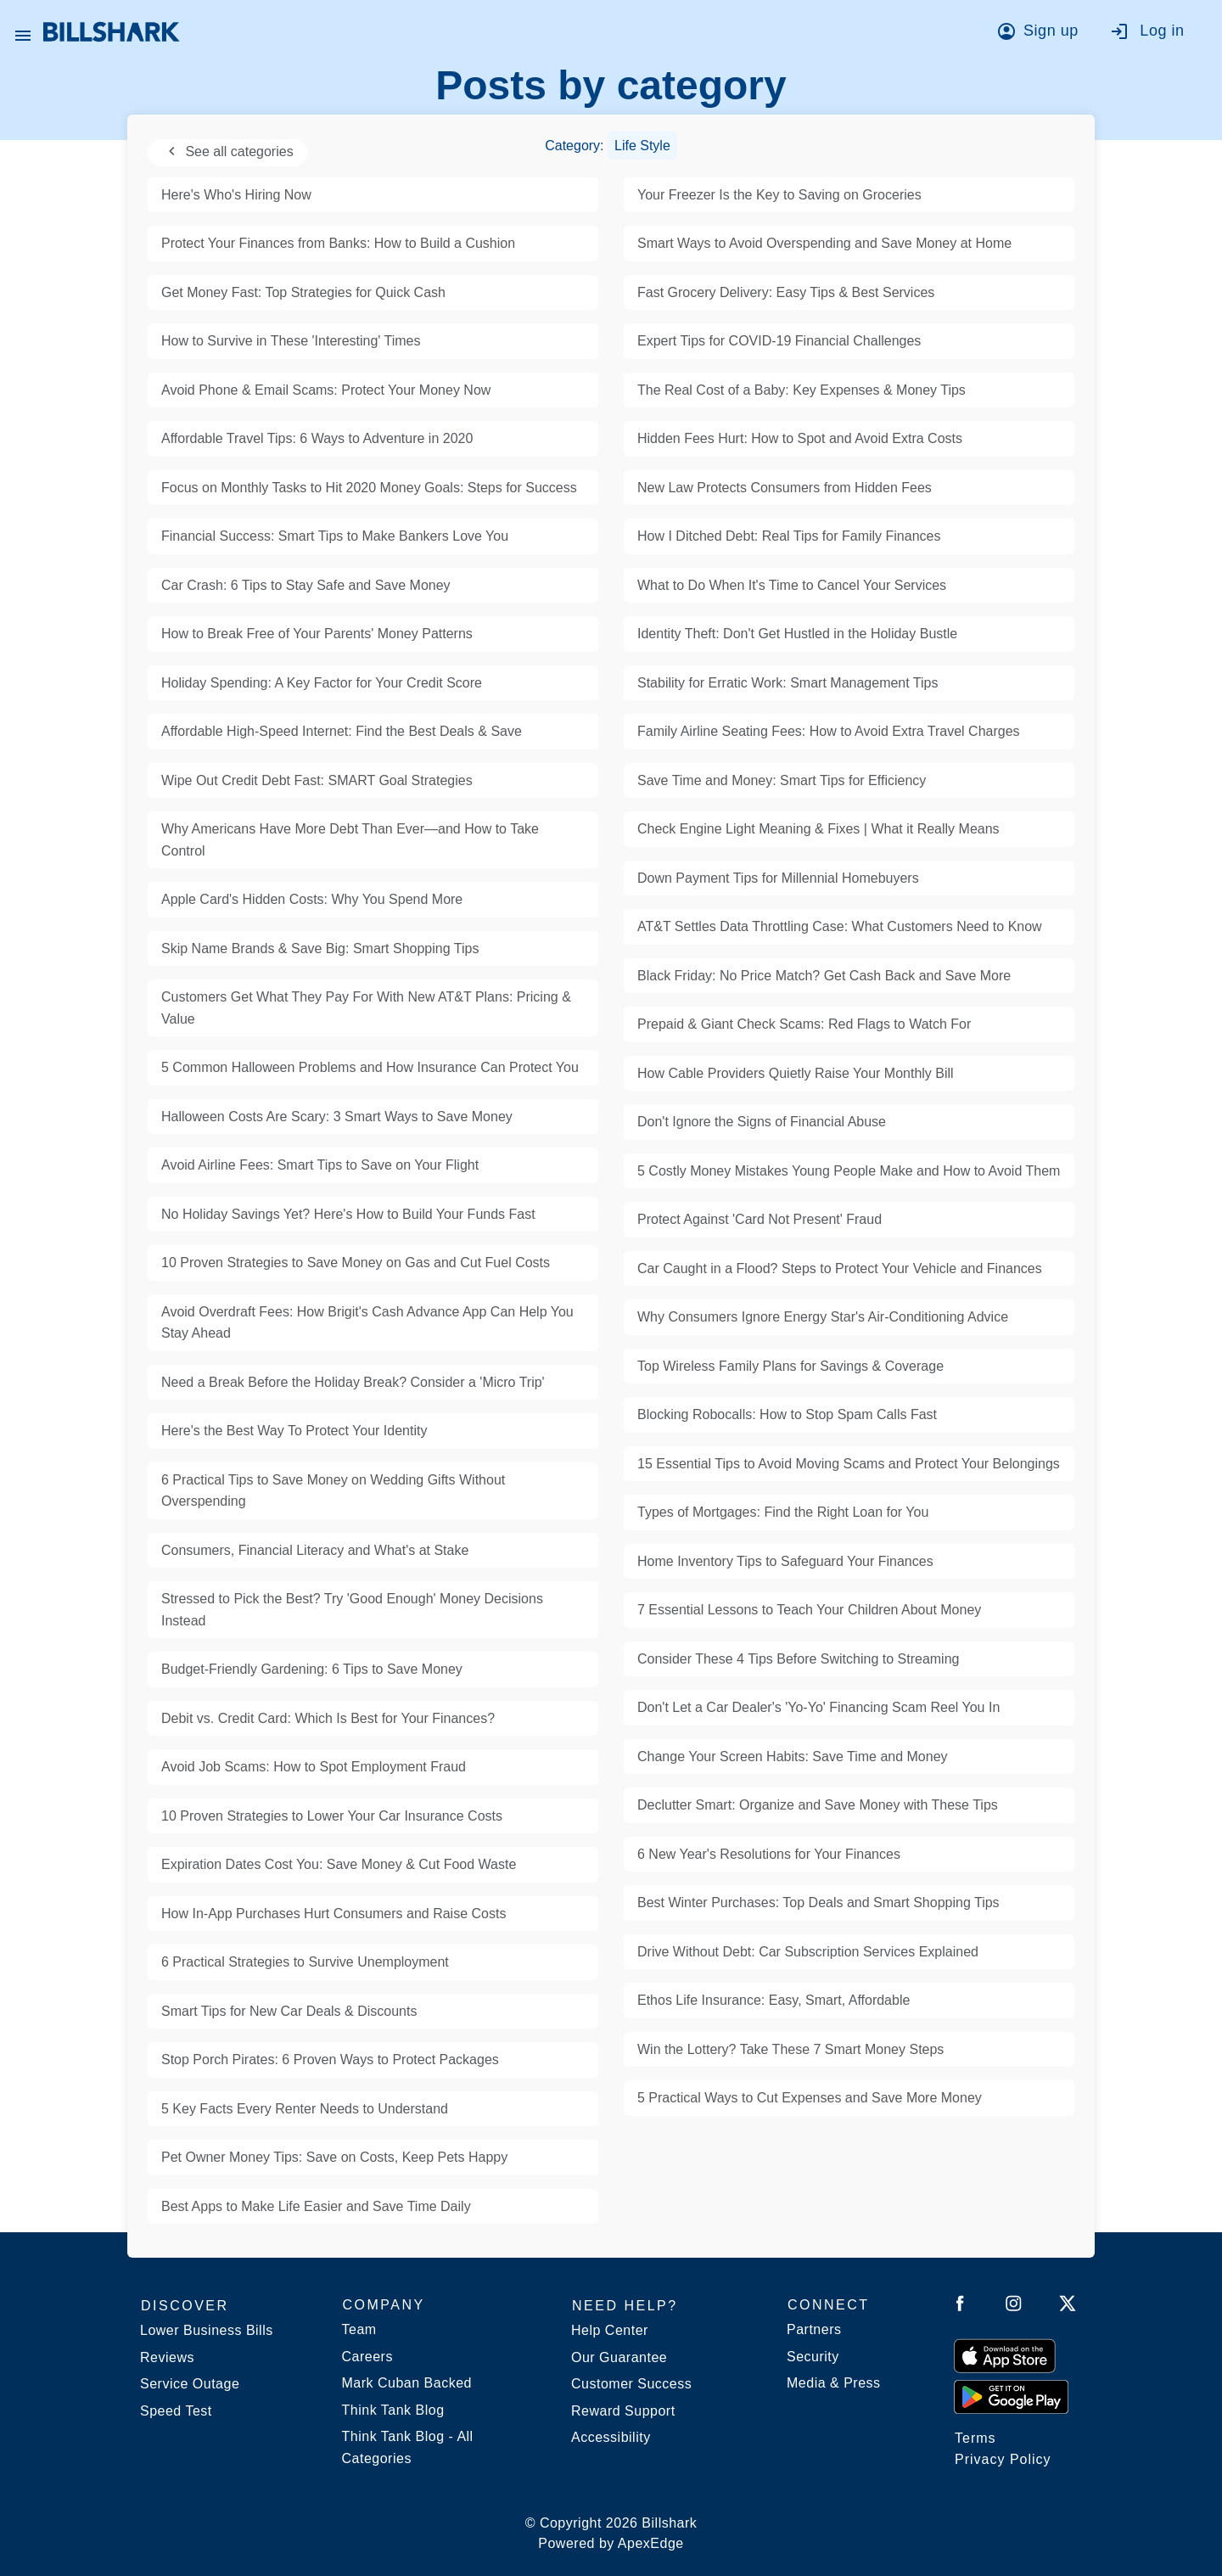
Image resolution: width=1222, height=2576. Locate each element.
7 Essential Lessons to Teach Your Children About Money (809, 1609)
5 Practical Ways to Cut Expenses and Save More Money (809, 2098)
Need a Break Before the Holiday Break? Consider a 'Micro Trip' (353, 1382)
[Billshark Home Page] (111, 31)
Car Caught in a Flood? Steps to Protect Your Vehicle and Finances (839, 1268)
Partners (814, 2329)
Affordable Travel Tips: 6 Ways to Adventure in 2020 (317, 438)
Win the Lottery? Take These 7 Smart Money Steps (790, 2049)
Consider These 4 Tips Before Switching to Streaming (798, 1659)
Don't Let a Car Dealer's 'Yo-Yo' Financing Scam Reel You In (818, 1707)
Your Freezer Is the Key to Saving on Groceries (779, 195)
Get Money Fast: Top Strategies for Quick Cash (303, 292)
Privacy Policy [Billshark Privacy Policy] (1003, 2459)
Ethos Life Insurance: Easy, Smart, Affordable (773, 2000)
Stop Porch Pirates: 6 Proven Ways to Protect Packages (330, 2059)
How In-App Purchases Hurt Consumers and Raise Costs (333, 1913)
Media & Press (834, 2383)
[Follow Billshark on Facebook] (960, 2306)
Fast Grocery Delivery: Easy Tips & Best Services (785, 292)
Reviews (167, 2357)
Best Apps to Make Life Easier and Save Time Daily (316, 2206)
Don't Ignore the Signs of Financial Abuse (761, 1121)
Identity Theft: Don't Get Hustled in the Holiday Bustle (797, 633)
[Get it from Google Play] (1011, 2396)
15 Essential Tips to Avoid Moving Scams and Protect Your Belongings (848, 1463)
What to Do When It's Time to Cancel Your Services (791, 585)
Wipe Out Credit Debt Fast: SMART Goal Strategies (317, 780)
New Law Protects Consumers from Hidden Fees (784, 487)
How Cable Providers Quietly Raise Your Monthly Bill (795, 1073)
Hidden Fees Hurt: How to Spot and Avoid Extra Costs (799, 438)
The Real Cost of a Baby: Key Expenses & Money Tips (801, 390)
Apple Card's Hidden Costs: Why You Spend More (311, 899)
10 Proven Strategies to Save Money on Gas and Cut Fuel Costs (355, 1262)
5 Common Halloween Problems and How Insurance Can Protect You (370, 1067)
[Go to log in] (1155, 34)
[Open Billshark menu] (23, 31)
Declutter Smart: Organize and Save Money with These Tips (817, 1805)
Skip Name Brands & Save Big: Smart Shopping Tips (320, 948)
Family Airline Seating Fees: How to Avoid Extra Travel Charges (828, 731)
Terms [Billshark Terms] (975, 2438)
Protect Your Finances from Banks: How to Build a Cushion (338, 243)
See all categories (227, 151)
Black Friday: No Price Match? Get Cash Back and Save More (824, 975)
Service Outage (189, 2384)
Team (359, 2329)
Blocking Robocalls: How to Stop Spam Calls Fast (787, 1414)
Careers (367, 2356)
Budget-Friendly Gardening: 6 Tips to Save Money (311, 1669)
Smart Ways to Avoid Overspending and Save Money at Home (824, 243)
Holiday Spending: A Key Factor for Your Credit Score (321, 683)
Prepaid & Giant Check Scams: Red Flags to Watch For (804, 1024)
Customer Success (631, 2384)
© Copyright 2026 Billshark (611, 2535)
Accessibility (611, 2437)
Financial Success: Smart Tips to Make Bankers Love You (334, 536)
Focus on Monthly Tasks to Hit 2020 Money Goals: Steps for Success (369, 487)
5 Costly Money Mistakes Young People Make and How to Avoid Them (848, 1171)
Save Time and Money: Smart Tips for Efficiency (781, 780)
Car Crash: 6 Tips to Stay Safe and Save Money (306, 585)
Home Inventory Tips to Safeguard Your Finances (785, 1561)
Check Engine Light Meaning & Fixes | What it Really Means (818, 829)
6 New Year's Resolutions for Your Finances (768, 1854)
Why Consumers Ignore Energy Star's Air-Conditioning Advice (822, 1317)
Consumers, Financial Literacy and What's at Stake (314, 1550)
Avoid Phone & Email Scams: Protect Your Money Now (325, 390)
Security (813, 2356)
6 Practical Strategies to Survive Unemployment (305, 1962)
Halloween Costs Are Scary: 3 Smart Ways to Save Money (337, 1116)
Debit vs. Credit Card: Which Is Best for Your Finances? (328, 1718)
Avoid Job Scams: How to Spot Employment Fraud (313, 1766)
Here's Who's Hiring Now (236, 195)
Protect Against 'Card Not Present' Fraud (759, 1219)
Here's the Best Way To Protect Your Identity (294, 1430)
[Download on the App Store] (1005, 2355)
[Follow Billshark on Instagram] (1014, 2306)
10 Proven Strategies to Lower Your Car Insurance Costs (331, 1816)
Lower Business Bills (206, 2330)
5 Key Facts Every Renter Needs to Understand (304, 2109)
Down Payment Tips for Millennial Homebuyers (778, 878)
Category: (611, 145)
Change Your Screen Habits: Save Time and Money (792, 1756)
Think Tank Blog (393, 2410)
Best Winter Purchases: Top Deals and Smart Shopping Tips (818, 1902)
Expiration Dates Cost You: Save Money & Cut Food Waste (338, 1864)
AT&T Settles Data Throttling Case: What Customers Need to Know (839, 926)
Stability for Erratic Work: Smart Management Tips (787, 683)
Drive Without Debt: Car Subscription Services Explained (807, 1952)
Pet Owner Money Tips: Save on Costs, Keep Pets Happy (334, 2157)
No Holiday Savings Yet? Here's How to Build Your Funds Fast (348, 1214)
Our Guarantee (619, 2357)
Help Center (609, 2330)
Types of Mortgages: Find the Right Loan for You (782, 1512)
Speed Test (176, 2411)
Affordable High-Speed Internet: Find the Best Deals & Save (341, 731)
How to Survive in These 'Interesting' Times (291, 341)
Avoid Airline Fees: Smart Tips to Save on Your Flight (320, 1165)
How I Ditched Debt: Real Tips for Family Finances (788, 536)
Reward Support (623, 2411)
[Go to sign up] (1042, 34)
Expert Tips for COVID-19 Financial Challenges (779, 341)
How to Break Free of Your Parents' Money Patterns (317, 633)
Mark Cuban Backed (407, 2383)
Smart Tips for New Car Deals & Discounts (289, 2011)
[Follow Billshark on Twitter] (1067, 2306)
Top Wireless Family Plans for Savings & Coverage (790, 1366)
